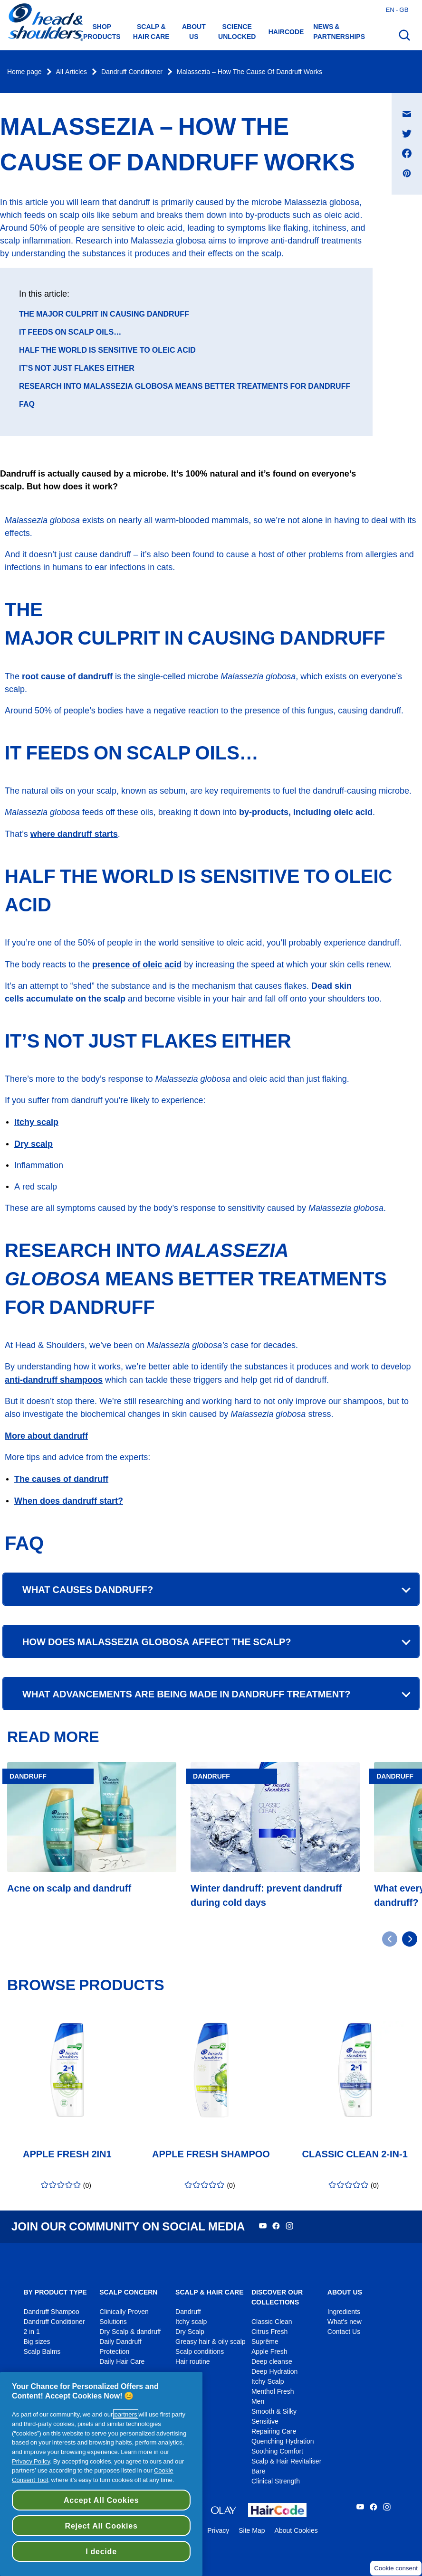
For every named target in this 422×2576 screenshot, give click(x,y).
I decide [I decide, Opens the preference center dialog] (101, 2551)
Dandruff (188, 2312)
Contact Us (343, 2332)
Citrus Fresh (269, 2332)
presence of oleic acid (137, 964)
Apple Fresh (269, 2352)
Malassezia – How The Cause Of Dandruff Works (249, 72)
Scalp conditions (199, 2352)
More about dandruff (46, 1435)
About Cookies (296, 2531)
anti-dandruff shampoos (54, 1379)
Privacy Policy (31, 2461)
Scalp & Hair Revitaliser (286, 2461)
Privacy (218, 2531)
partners (125, 2414)
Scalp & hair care (151, 31)
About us (194, 31)
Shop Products (102, 31)
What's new (344, 2322)
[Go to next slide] (409, 1939)
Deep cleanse (271, 2362)
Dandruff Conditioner (132, 72)
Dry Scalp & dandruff (130, 2332)
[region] (101, 2474)
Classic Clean (271, 2322)
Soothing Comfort (277, 2451)
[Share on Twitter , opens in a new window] (406, 133)
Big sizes (36, 2342)
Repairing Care (273, 2431)
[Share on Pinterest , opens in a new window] (406, 173)
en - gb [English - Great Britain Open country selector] (396, 9)
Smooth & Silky (274, 2411)
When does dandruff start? (68, 1500)
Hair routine (192, 2362)
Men (257, 2402)
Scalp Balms (41, 2352)
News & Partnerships (339, 31)
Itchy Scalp (267, 2382)
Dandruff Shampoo (51, 2312)
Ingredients (343, 2312)
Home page (24, 72)
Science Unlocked (237, 31)
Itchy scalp (36, 1121)
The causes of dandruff (61, 1478)
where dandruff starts (74, 833)
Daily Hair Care (121, 2362)
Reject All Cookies (101, 2525)
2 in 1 (31, 2332)
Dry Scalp (189, 2332)
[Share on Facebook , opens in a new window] (406, 153)
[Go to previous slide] (389, 1939)
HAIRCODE (286, 32)
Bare (258, 2471)
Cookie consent (396, 2568)
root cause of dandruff (67, 676)
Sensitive (264, 2421)
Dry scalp (33, 1143)
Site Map (252, 2531)
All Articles (71, 72)
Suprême (264, 2342)
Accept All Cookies (101, 2500)
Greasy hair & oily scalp (210, 2342)
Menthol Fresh (272, 2392)
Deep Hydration (274, 2372)
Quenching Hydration (282, 2441)
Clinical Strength (275, 2481)
